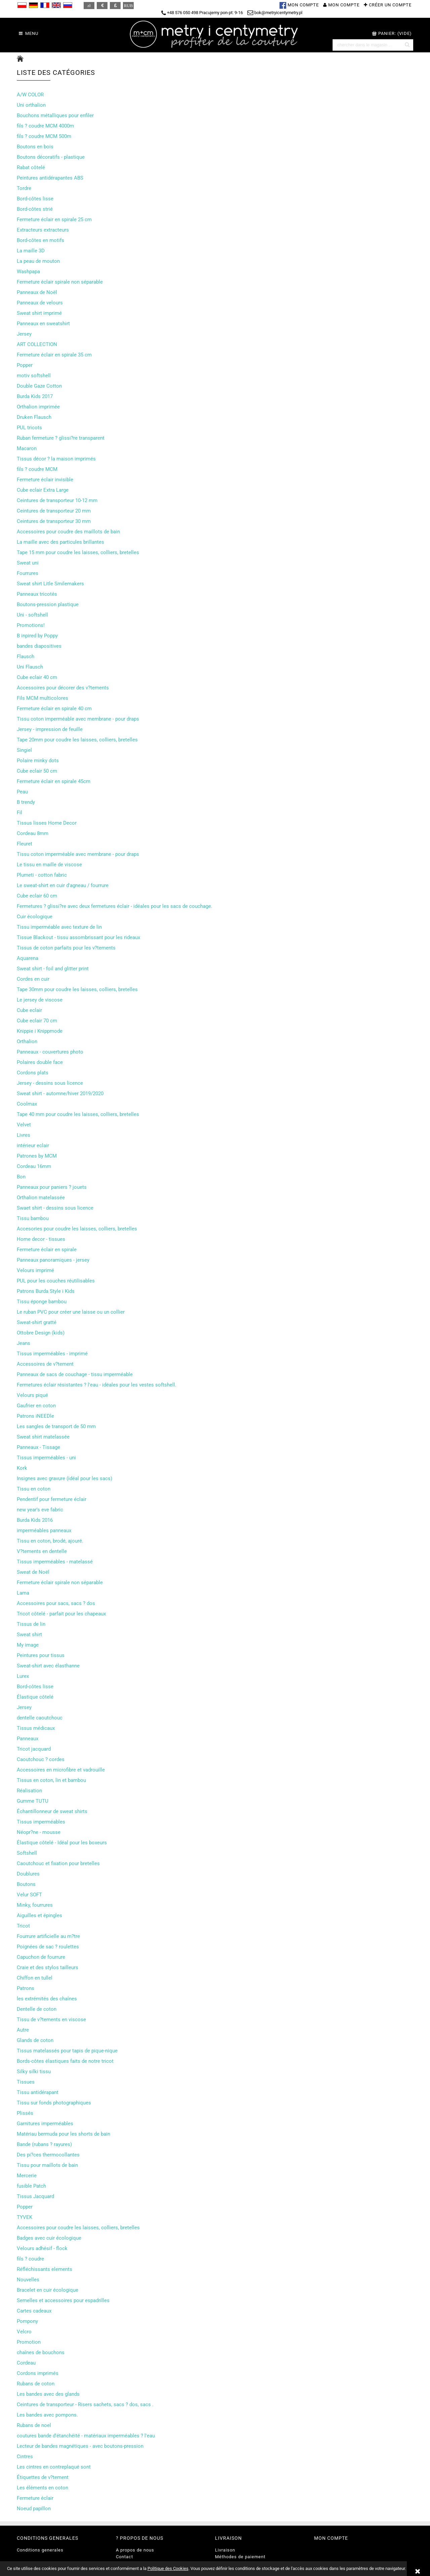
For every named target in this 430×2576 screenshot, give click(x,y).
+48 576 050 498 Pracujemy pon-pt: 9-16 (202, 12)
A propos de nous (135, 2550)
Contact (124, 2556)
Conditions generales (40, 2550)
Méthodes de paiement (240, 2556)
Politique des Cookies (167, 2568)
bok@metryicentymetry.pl (274, 12)
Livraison (225, 2550)
